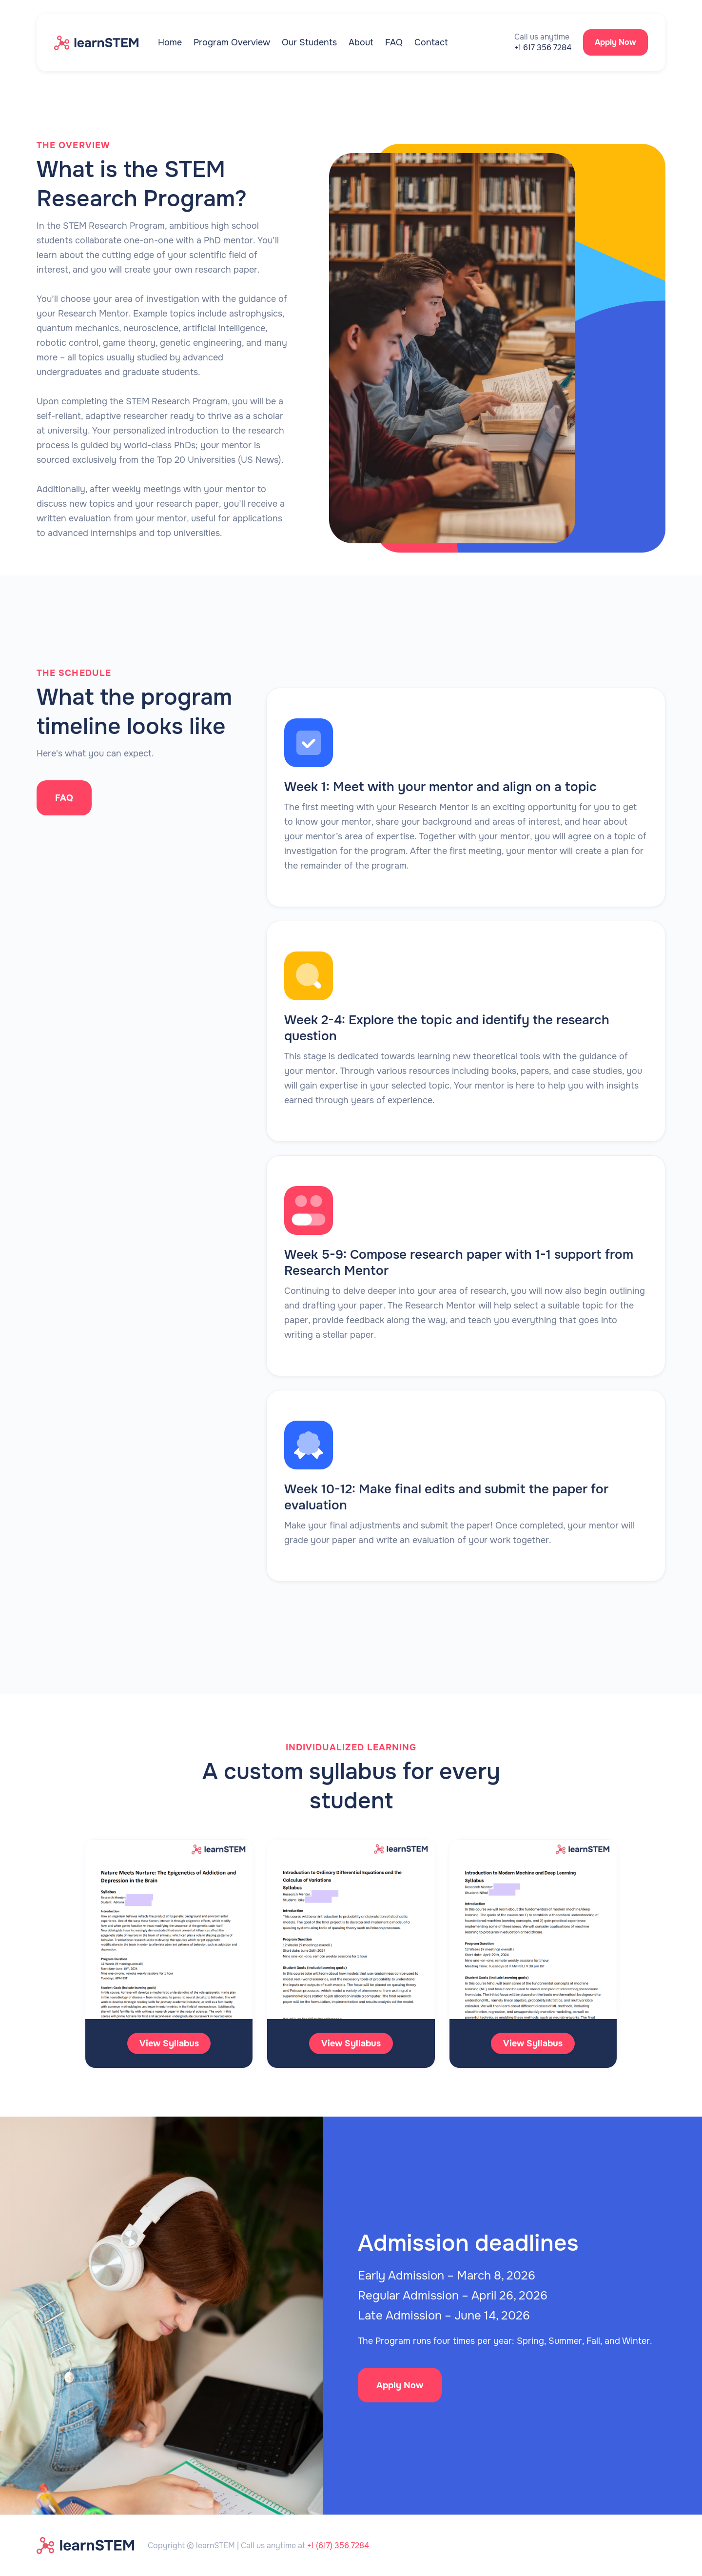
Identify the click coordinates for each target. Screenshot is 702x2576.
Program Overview (232, 42)
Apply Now (615, 42)
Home (170, 42)
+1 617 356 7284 (542, 47)
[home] (106, 42)
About (361, 42)
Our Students (309, 42)
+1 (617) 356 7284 (338, 2545)
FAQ (394, 42)
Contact (431, 42)
